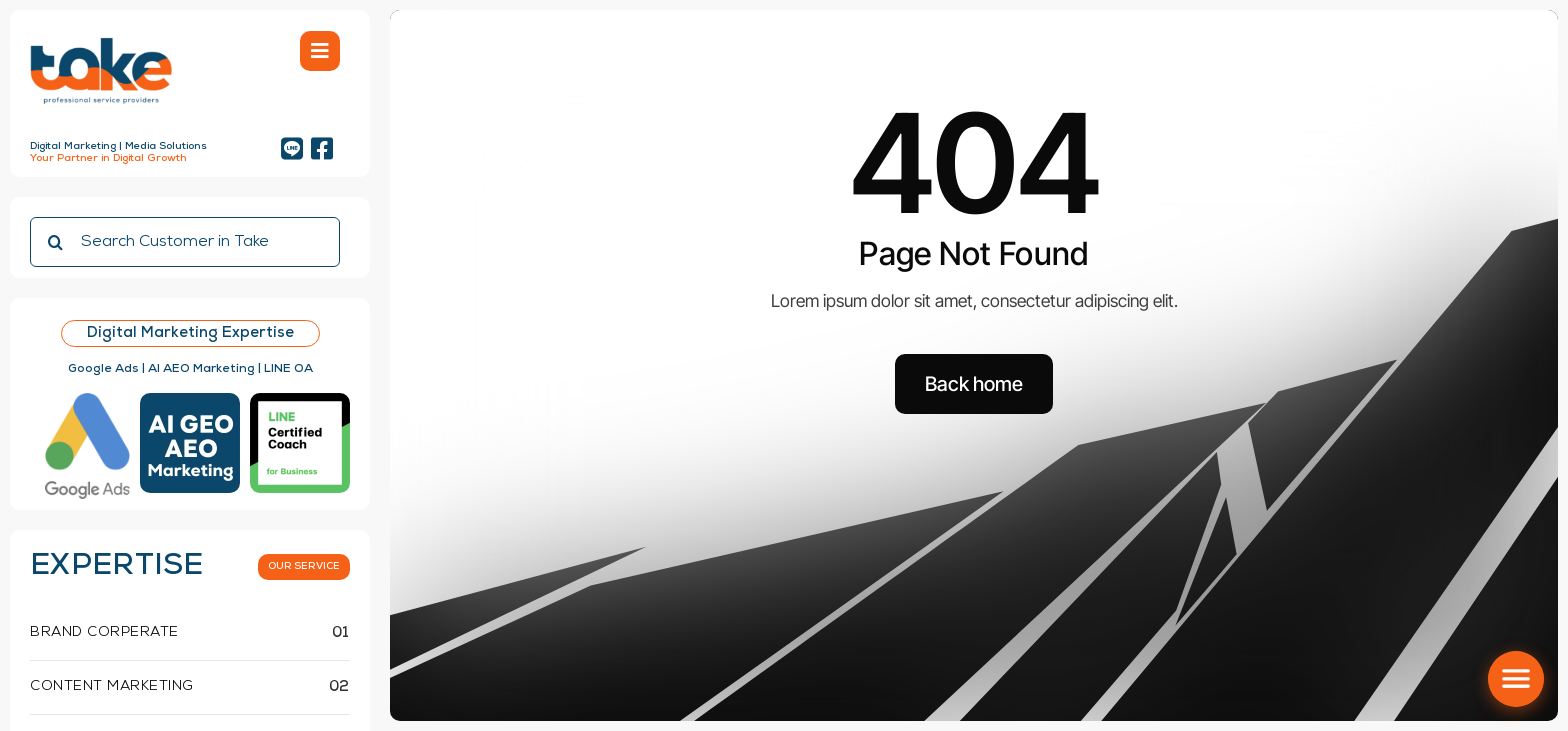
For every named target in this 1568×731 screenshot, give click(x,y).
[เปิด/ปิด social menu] (1516, 679)
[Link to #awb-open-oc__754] (320, 51)
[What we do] (304, 567)
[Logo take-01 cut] (101, 39)
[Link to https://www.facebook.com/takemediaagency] (322, 148)
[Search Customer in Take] (185, 242)
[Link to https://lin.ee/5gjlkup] (292, 148)
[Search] (55, 242)
